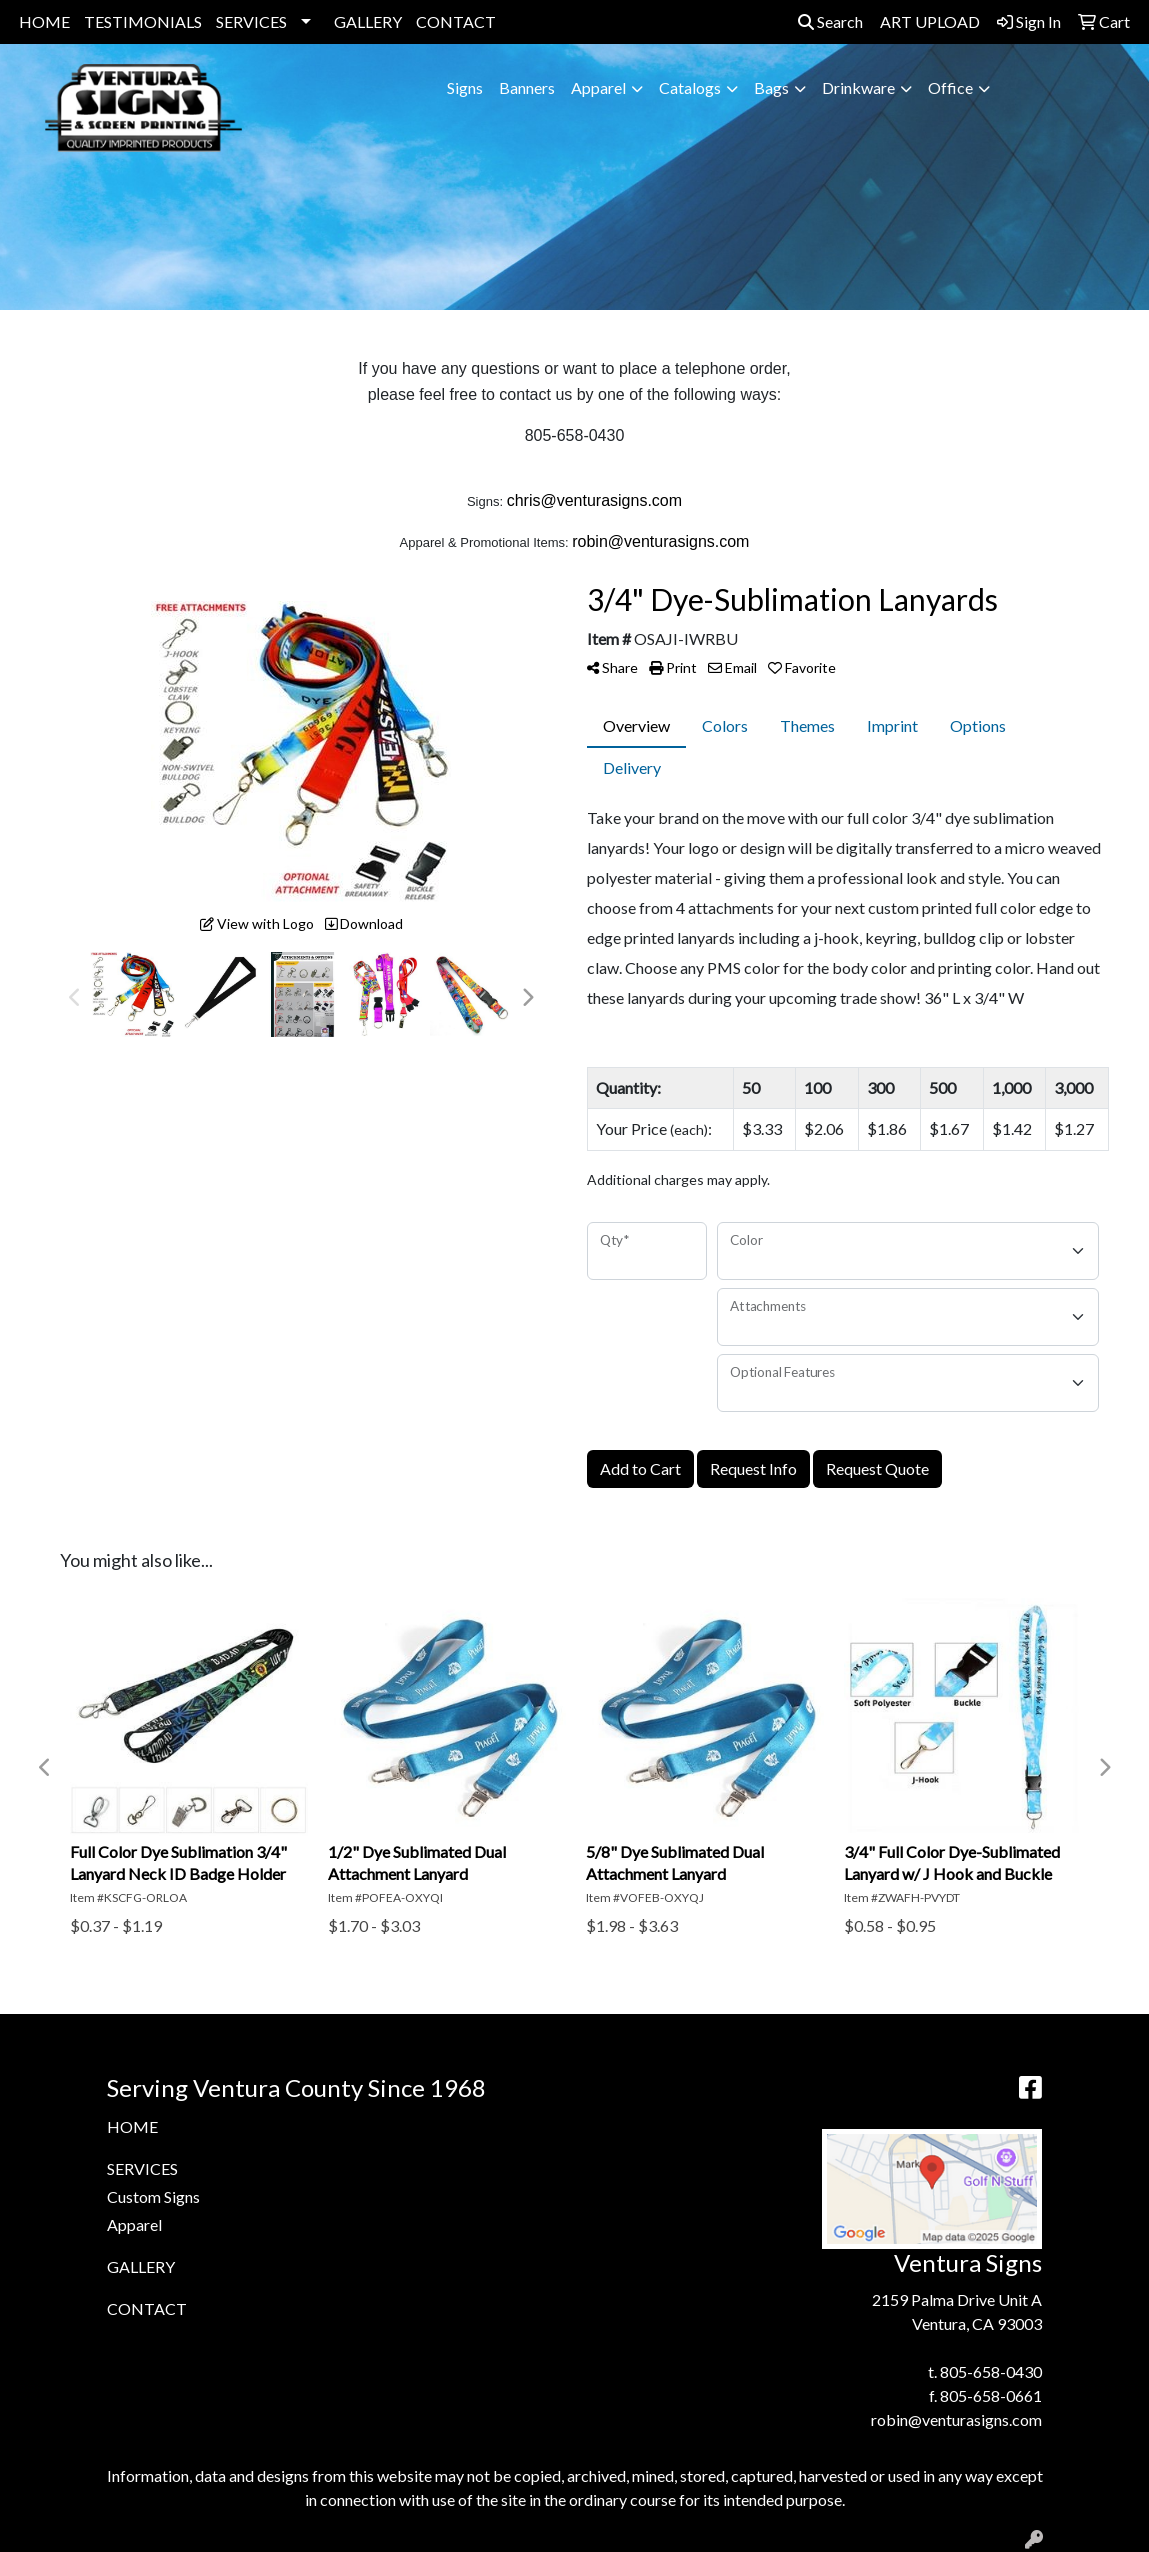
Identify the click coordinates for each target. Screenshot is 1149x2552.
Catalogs (690, 87)
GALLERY (368, 21)
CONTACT (456, 21)
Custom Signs (153, 2196)
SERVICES (251, 21)
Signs (465, 87)
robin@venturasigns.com (956, 2419)
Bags (771, 87)
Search (830, 21)
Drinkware (858, 87)
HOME (44, 21)
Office (950, 87)
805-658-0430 (991, 2371)
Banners (527, 87)
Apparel (598, 87)
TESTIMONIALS (143, 21)
